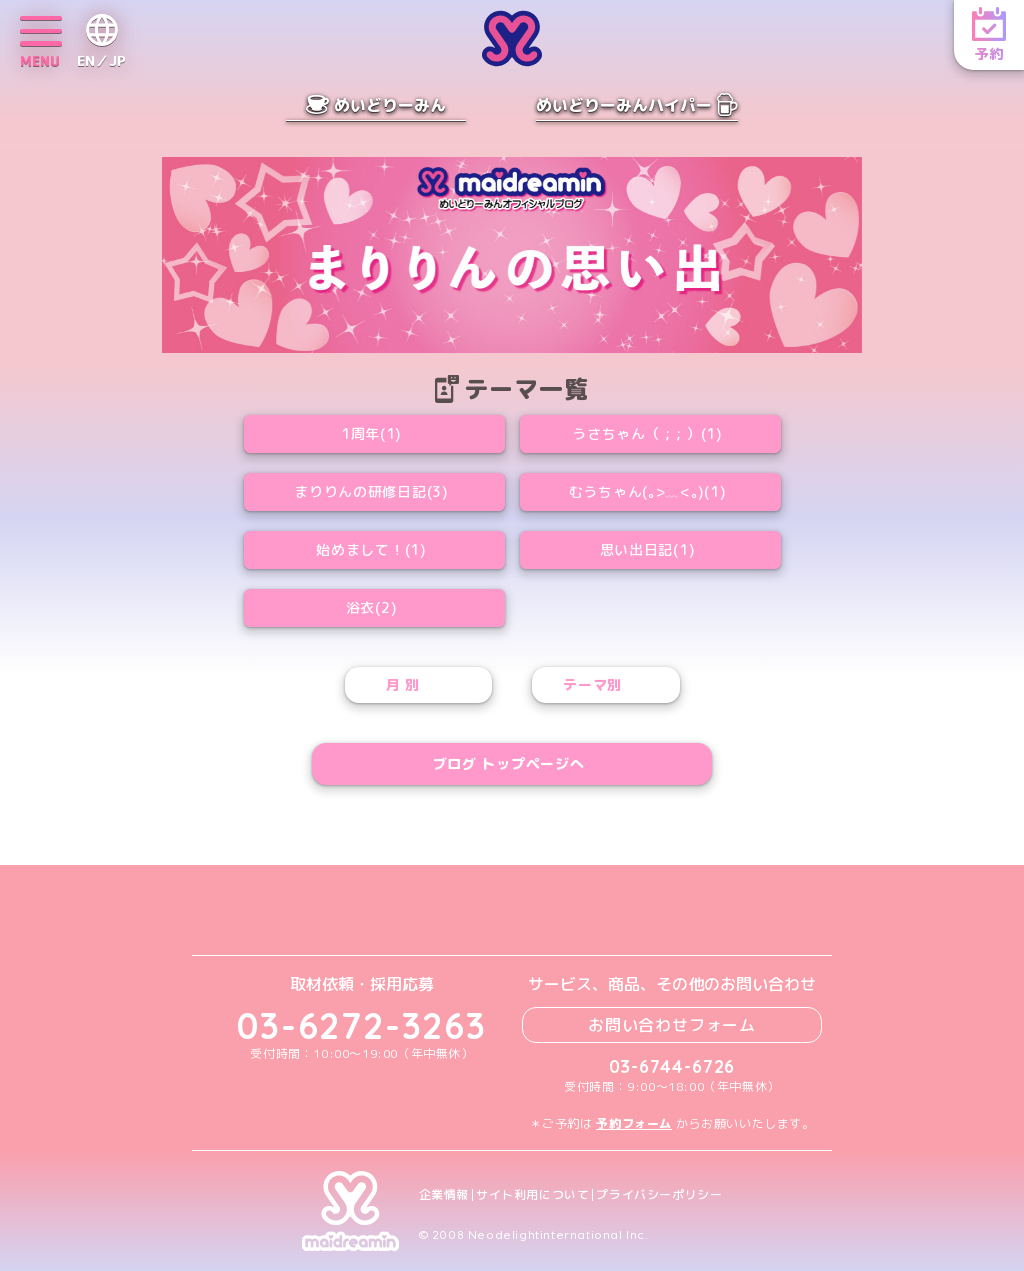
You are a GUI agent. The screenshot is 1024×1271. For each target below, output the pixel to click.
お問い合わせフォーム (672, 1025)
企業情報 (444, 1195)
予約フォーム (634, 1123)
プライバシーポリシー (659, 1195)
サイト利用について (532, 1195)
